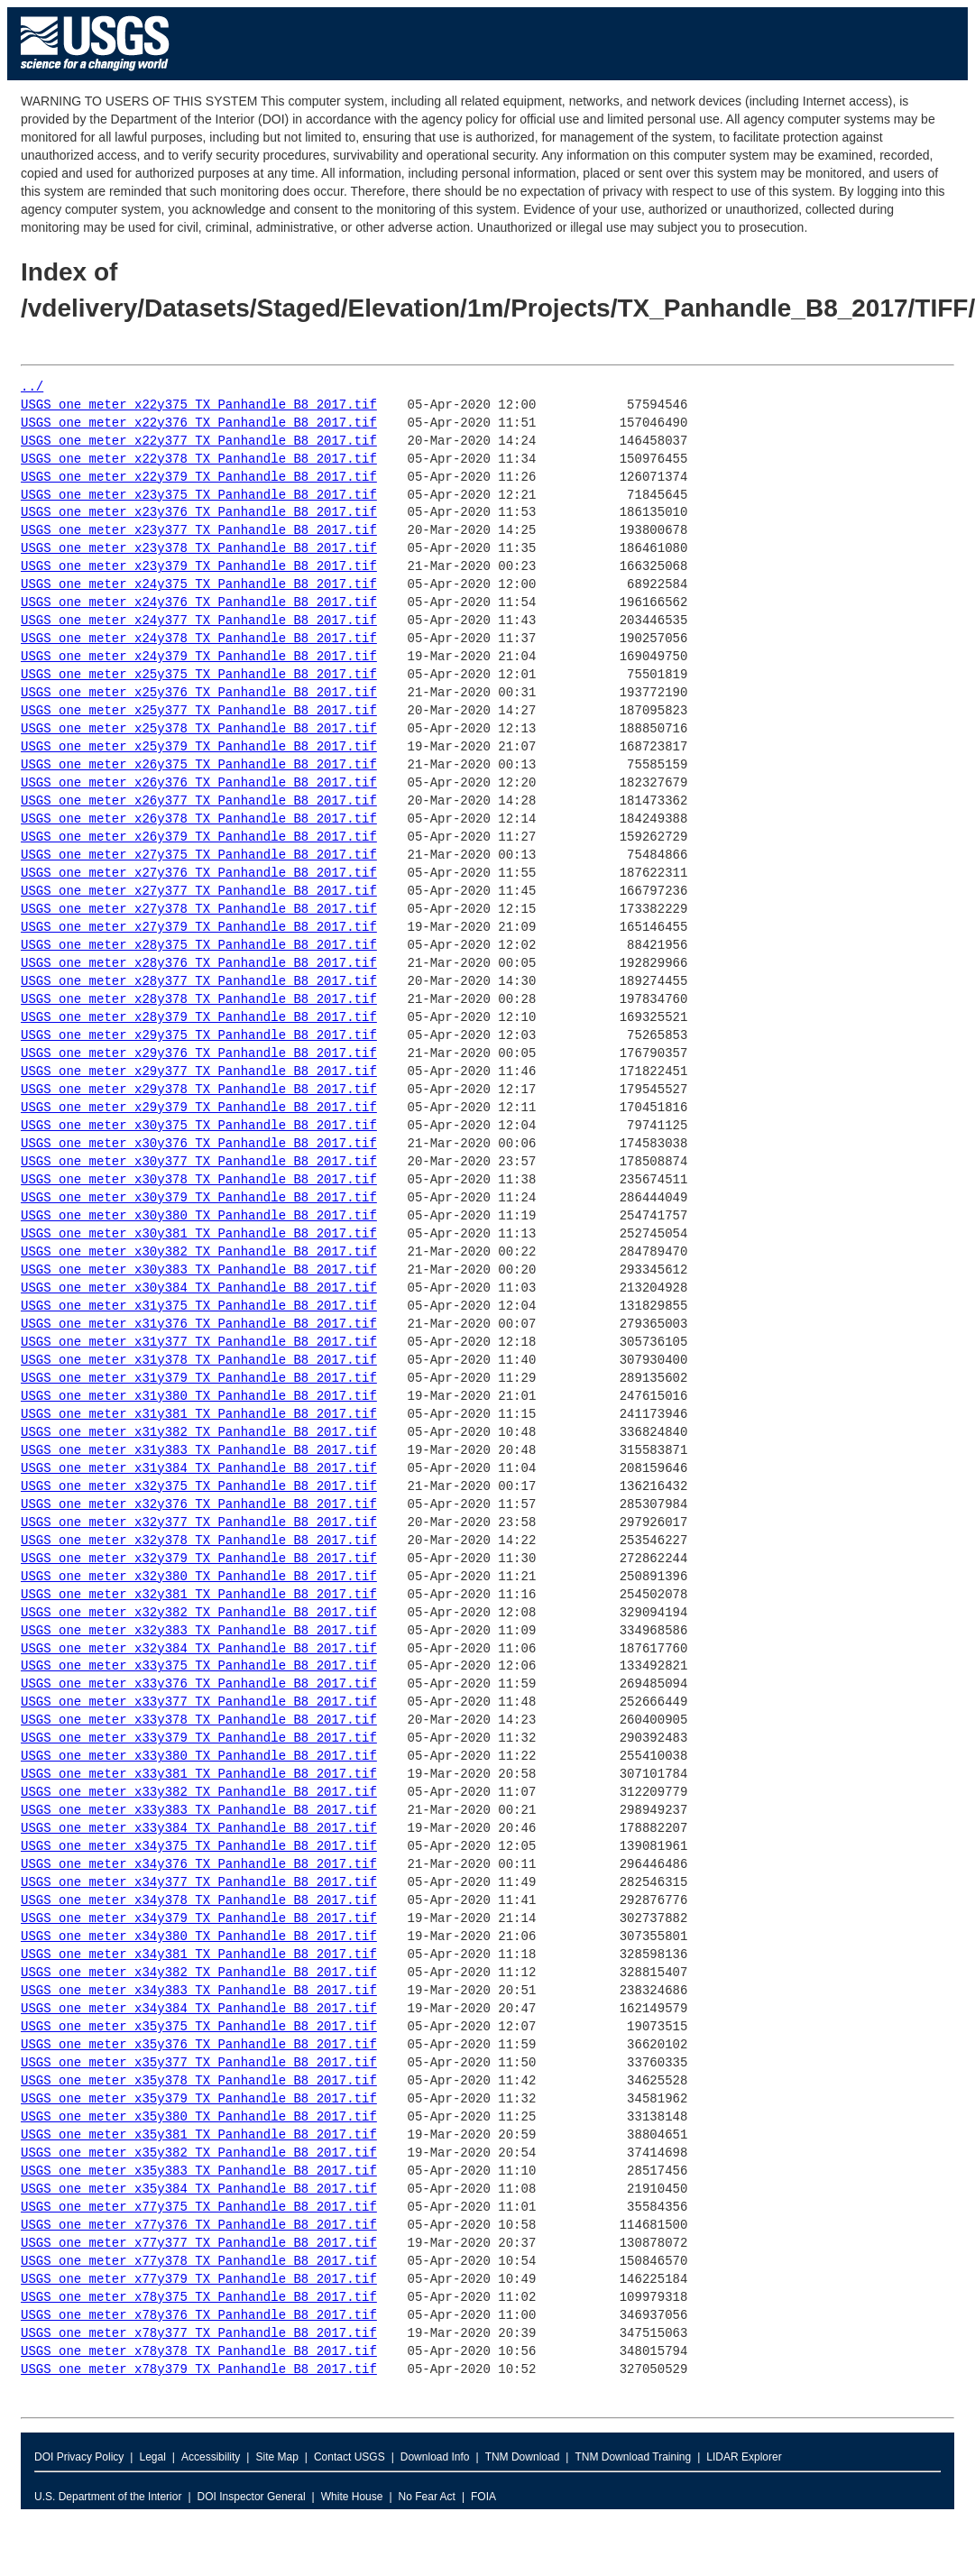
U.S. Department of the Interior (107, 2496)
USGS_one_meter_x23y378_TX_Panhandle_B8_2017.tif (199, 548)
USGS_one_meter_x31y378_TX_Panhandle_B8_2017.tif (199, 1360)
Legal (152, 2457)
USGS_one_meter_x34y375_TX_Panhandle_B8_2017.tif (199, 1846)
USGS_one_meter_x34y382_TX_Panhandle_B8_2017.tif (199, 1973)
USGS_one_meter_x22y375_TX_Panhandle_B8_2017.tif (199, 405)
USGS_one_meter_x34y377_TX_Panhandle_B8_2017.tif (199, 1882)
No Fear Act (427, 2496)
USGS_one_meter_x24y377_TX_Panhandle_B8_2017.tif (199, 621)
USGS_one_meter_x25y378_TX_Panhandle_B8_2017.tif (199, 729)
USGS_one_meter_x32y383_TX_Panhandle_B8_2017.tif (199, 1631)
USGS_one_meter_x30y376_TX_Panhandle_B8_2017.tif (199, 1144)
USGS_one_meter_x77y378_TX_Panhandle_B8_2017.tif (199, 2261)
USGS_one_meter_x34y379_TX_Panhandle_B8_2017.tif (199, 1918)
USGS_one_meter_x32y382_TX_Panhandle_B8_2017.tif (199, 1613)
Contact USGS (349, 2457)
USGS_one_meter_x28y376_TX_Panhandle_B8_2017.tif (199, 963)
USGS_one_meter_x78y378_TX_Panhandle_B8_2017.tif (199, 2351)
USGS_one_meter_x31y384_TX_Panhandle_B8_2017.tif (199, 1468)
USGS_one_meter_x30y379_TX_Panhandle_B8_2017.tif (199, 1198)
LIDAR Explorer (743, 2457)
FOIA (483, 2496)
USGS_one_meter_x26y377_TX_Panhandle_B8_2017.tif (199, 801)
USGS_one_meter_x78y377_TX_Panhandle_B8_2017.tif (199, 2333)
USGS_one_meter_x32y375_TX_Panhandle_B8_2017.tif (199, 1486)
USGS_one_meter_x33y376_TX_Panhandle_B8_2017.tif (199, 1684)
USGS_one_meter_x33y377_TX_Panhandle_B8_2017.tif (199, 1702)
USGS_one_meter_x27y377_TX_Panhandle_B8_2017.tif (199, 891)
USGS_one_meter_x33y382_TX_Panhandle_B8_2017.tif (199, 1792)
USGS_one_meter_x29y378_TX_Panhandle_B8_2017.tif (199, 1090)
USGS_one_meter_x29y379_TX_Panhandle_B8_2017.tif (199, 1108)
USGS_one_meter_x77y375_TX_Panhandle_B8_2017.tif (199, 2207)
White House (352, 2496)
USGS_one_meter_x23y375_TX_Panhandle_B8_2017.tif (199, 495)
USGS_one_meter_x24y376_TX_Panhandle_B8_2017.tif (199, 603)
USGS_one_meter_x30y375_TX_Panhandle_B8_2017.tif (199, 1126)
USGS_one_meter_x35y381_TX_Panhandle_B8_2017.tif (199, 2135)
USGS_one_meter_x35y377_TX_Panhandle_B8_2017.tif (199, 2063)
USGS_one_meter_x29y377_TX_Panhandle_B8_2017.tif (199, 1072)
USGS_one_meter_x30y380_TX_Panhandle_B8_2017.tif (199, 1216)
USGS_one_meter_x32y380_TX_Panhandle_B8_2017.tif (199, 1577)
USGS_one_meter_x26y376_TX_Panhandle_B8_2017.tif (199, 783)
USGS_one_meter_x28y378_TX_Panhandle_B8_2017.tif (199, 999)
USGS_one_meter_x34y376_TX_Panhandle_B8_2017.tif (199, 1864)
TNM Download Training (633, 2457)
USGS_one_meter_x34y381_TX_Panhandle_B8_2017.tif (199, 1955)
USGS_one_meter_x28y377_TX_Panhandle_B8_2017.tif (199, 981)
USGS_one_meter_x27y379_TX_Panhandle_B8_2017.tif (199, 927)
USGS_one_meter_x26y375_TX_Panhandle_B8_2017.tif (199, 765)
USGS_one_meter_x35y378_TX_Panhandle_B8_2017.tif (199, 2081)
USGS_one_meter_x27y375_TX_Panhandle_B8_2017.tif (199, 855)
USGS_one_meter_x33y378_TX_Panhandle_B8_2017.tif (199, 1720)
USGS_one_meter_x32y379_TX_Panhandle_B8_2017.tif (199, 1559)
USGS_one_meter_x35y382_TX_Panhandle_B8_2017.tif (199, 2153)
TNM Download (522, 2457)
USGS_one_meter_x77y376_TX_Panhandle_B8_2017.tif (199, 2225)
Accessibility (210, 2457)
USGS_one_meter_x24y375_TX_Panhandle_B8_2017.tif (199, 584)
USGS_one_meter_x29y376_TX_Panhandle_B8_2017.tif (199, 1054)
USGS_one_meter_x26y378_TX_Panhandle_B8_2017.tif (199, 819)
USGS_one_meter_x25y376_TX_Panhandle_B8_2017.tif (199, 693)
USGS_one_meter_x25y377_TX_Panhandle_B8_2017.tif (199, 711)
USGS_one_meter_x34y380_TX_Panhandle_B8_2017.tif (199, 1937)
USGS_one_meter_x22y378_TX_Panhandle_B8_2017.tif (199, 459)
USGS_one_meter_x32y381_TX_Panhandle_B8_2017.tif (199, 1595)
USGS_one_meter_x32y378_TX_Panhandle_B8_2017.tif (199, 1541)
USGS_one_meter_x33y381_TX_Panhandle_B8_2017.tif (199, 1774)
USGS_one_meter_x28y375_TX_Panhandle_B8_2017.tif (199, 945)
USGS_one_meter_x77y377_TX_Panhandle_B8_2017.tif (199, 2243)
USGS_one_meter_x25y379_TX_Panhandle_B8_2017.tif (199, 747)
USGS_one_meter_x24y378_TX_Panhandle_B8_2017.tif (199, 639)
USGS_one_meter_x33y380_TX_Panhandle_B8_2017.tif (199, 1756)
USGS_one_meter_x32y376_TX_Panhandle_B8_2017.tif (199, 1504)
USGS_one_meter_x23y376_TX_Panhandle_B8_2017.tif (199, 512)
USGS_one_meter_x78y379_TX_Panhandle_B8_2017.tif (199, 2369)
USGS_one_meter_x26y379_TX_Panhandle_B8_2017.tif (199, 837)
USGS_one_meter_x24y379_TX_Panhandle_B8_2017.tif (199, 657)
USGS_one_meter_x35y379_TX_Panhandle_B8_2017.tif (199, 2099)
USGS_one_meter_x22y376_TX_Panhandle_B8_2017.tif (199, 423)
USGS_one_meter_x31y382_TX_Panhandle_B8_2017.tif (199, 1432)
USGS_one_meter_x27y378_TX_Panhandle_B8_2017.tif (199, 909)
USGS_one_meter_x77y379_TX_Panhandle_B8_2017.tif (199, 2279)
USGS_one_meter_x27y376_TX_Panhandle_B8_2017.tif (199, 873)
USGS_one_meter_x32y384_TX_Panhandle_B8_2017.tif (199, 1649)
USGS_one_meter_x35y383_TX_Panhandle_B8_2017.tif (199, 2171)
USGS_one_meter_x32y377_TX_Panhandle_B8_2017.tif (199, 1523)
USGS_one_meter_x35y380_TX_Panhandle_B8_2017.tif (199, 2117)
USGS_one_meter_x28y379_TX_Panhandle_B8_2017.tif (199, 1017)
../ (32, 387)
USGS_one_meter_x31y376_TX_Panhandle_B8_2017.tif (199, 1324)
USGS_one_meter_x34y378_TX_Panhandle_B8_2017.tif (199, 1900)
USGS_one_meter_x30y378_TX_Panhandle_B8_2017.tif (199, 1180)
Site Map (276, 2457)
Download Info (435, 2457)
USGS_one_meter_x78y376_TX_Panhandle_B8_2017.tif (199, 2315)
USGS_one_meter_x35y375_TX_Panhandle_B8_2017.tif (199, 2027)
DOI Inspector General (252, 2496)
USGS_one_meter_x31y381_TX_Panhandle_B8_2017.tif (199, 1414)
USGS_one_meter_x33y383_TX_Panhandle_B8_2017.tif (199, 1810)
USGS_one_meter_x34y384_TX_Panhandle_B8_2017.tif (199, 2009)
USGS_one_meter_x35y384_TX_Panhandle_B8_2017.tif (199, 2189)
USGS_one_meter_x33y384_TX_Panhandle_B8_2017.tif (199, 1828)
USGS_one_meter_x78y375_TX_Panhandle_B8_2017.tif (199, 2297)
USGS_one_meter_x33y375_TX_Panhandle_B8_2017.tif (199, 1666)
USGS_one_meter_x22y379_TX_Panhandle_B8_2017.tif (199, 477)
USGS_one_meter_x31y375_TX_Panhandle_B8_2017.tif (199, 1306)
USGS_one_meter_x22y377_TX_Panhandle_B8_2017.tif (199, 441)
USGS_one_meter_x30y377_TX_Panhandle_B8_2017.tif (199, 1162)
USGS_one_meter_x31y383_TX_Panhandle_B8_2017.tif (199, 1450)
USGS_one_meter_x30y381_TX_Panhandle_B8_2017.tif (199, 1234)
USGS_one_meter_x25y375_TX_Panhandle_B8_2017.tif (199, 675)
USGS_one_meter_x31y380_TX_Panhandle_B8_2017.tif (199, 1396)
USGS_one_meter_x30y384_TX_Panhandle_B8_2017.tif (199, 1288)
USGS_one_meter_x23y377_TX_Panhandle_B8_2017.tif (199, 530)
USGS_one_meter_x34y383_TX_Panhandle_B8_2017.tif (199, 1991)
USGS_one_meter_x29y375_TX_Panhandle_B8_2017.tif (199, 1035)
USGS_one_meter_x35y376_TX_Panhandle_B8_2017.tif (199, 2045)
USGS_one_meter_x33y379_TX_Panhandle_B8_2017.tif (199, 1738)
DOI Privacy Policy (79, 2457)
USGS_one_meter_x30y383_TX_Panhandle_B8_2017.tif (199, 1270)
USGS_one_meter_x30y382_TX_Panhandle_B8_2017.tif (199, 1252)
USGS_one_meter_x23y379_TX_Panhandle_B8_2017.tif (199, 566)
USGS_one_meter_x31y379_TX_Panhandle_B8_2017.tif (199, 1378)
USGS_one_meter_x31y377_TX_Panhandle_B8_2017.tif (199, 1342)
